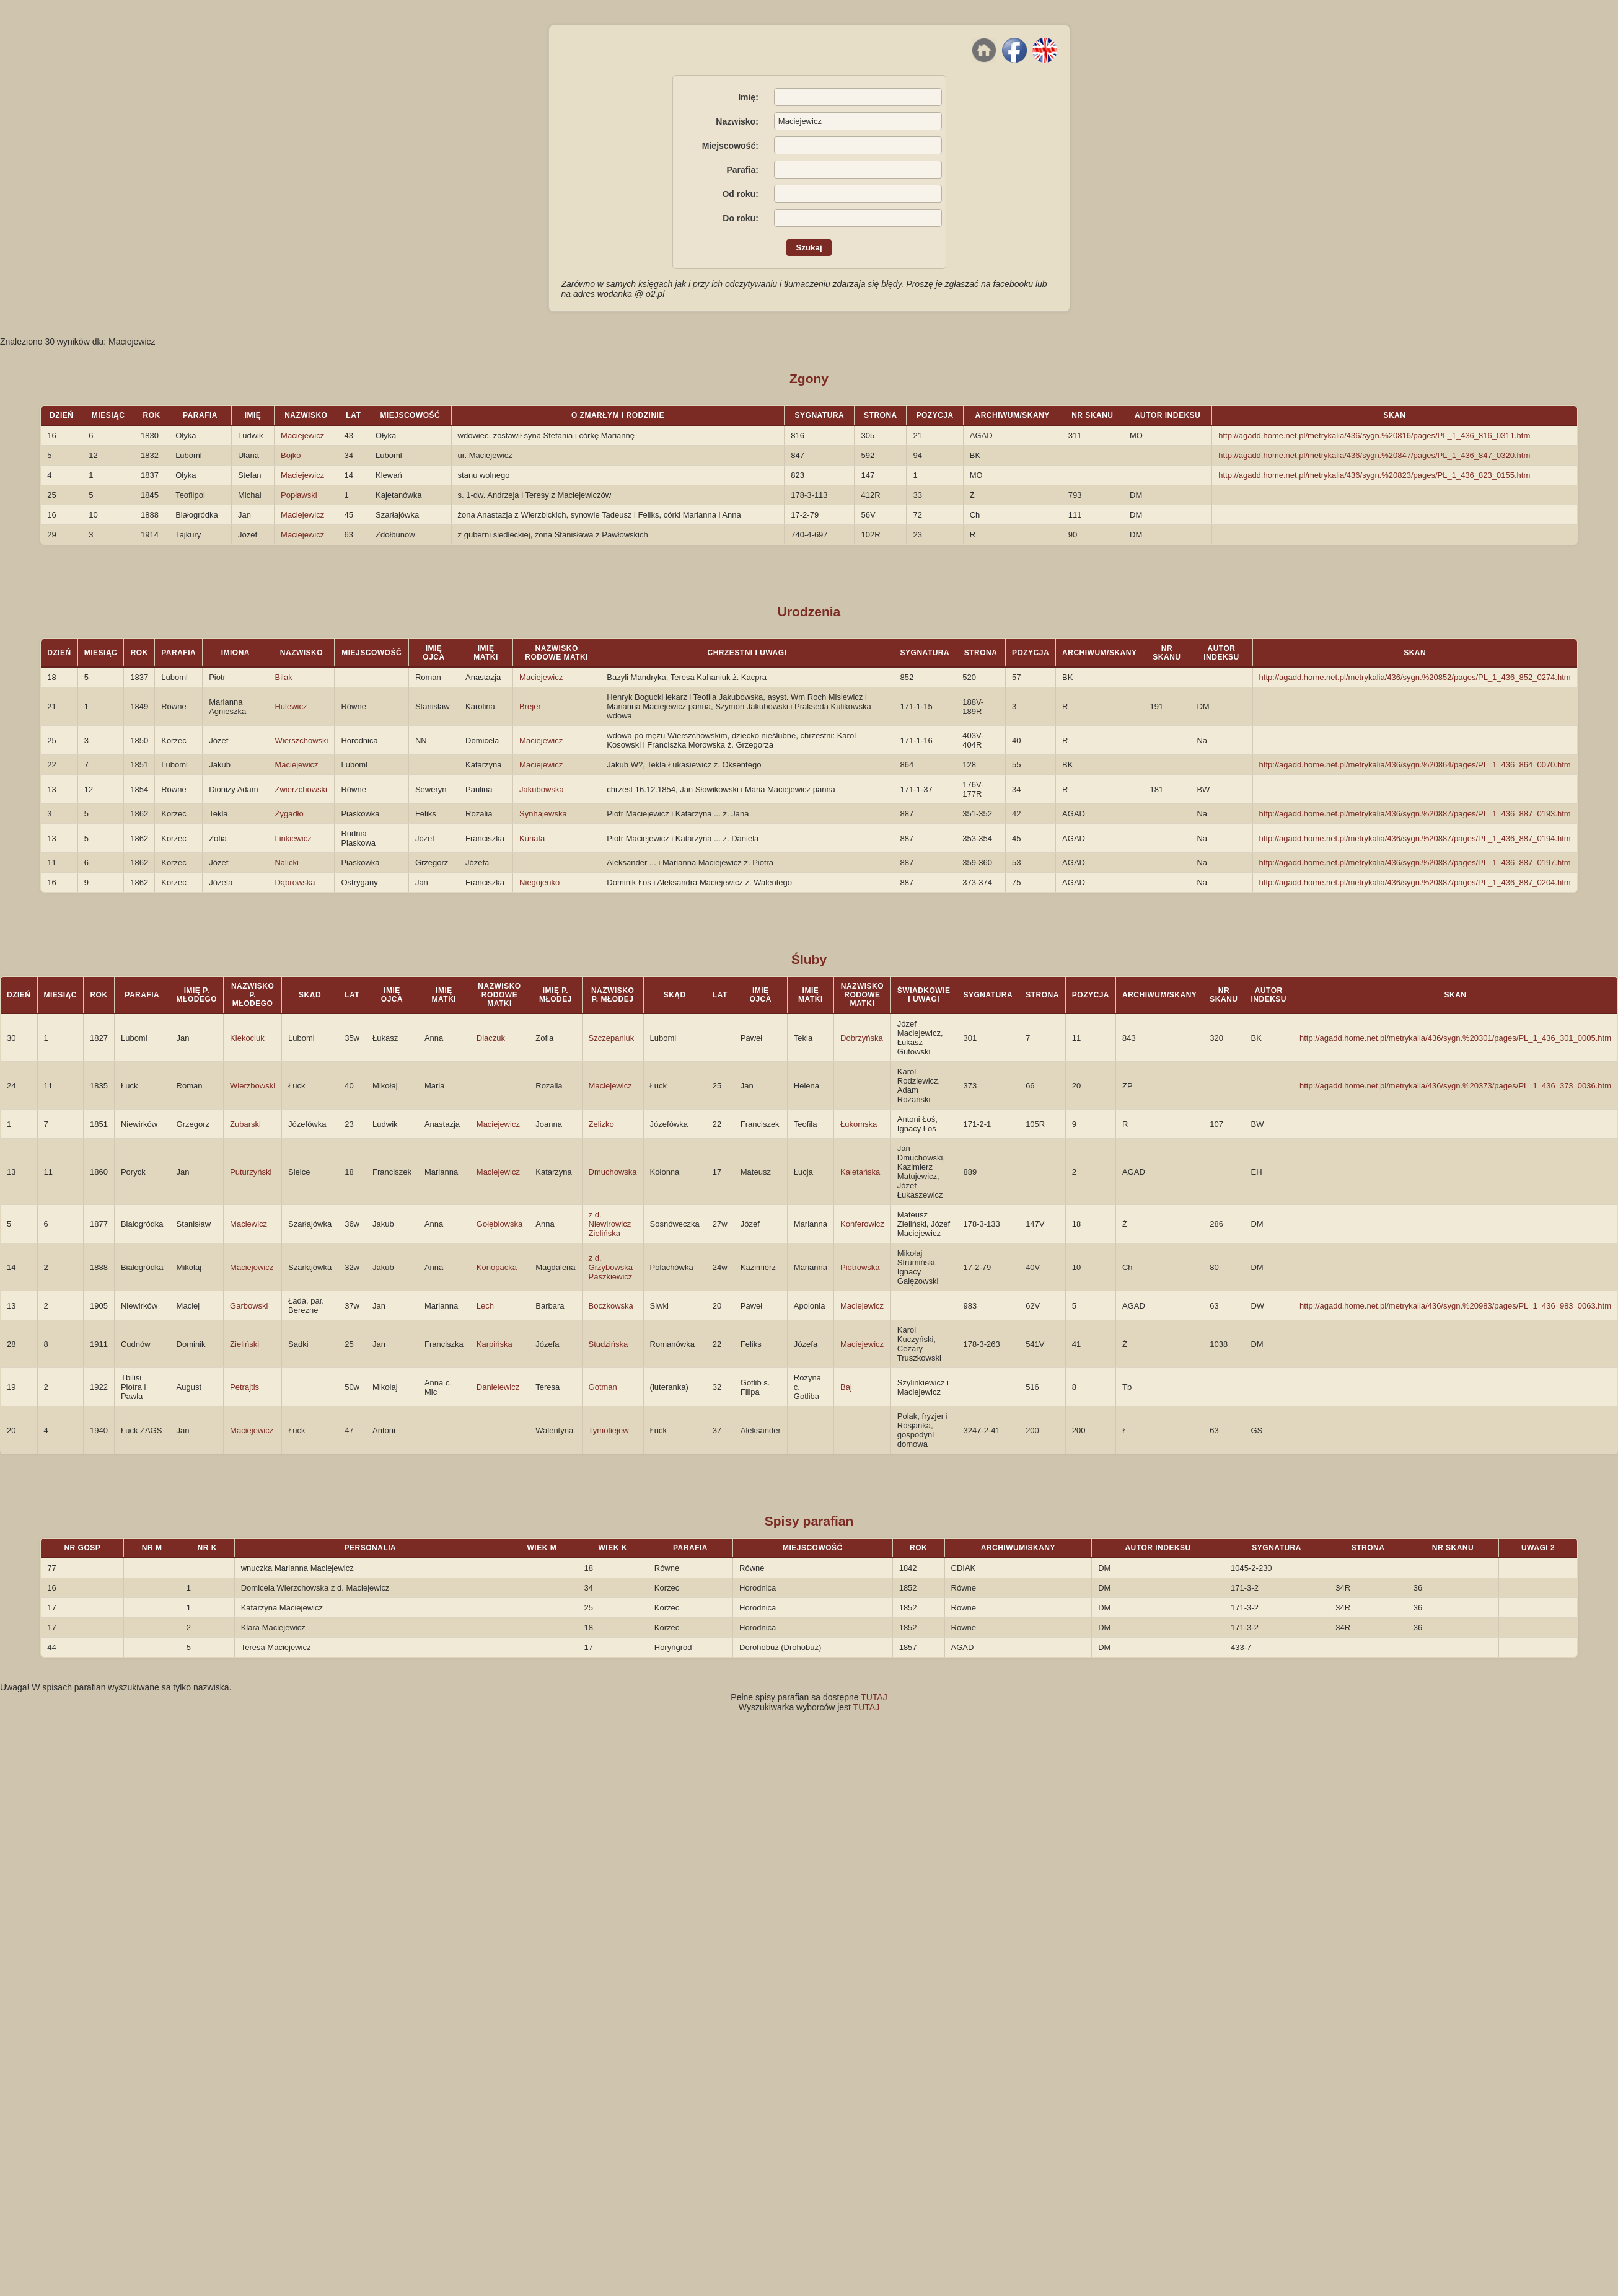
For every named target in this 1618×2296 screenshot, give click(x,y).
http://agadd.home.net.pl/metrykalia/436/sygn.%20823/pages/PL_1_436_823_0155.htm (1374, 475)
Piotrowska (860, 1267)
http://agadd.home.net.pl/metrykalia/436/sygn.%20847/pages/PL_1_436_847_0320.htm (1374, 455)
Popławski (299, 495)
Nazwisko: (737, 121)
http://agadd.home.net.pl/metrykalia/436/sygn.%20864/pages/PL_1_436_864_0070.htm (1415, 764)
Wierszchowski (301, 740)
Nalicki (286, 862)
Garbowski (249, 1305)
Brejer (530, 706)
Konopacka (497, 1267)
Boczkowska (611, 1305)
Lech (485, 1305)
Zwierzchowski (301, 789)
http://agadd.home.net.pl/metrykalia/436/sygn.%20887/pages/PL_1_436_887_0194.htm (1415, 838)
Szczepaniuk (612, 1038)
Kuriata (532, 838)
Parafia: (742, 170)
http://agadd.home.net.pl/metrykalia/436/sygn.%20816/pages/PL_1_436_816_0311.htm (1374, 435)
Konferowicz (862, 1224)
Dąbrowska (295, 882)
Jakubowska (541, 789)
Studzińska (608, 1344)
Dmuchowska (613, 1172)
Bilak (283, 677)
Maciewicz (248, 1224)
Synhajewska (543, 813)
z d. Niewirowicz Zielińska (610, 1224)
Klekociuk (247, 1038)
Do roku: (740, 218)
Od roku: (740, 194)
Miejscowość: (730, 146)
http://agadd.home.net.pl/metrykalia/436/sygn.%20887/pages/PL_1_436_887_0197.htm (1415, 862)
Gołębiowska (499, 1224)
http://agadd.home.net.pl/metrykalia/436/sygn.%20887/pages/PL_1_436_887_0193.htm (1415, 813)
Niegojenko (539, 882)
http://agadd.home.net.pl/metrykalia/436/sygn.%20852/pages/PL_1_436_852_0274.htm (1415, 677)
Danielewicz (498, 1387)
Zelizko (601, 1124)
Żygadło (289, 813)
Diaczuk (491, 1038)
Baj (846, 1387)
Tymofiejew (609, 1430)
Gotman (603, 1387)
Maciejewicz (302, 435)
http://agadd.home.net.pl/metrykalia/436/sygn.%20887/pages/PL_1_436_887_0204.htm (1415, 882)
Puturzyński (250, 1172)
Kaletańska (860, 1172)
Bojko (291, 455)
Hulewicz (291, 706)
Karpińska (494, 1344)
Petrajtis (244, 1387)
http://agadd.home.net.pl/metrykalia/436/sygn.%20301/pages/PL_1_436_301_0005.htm (1455, 1038)
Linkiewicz (293, 838)
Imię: (748, 97)
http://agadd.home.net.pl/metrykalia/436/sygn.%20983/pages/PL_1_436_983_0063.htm (1455, 1305)
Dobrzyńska (861, 1038)
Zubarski (245, 1124)
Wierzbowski (252, 1085)
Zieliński (244, 1344)
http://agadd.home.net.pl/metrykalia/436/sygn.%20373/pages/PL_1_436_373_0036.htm (1455, 1085)
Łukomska (858, 1124)
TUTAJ (874, 1697)
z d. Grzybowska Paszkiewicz (611, 1267)
